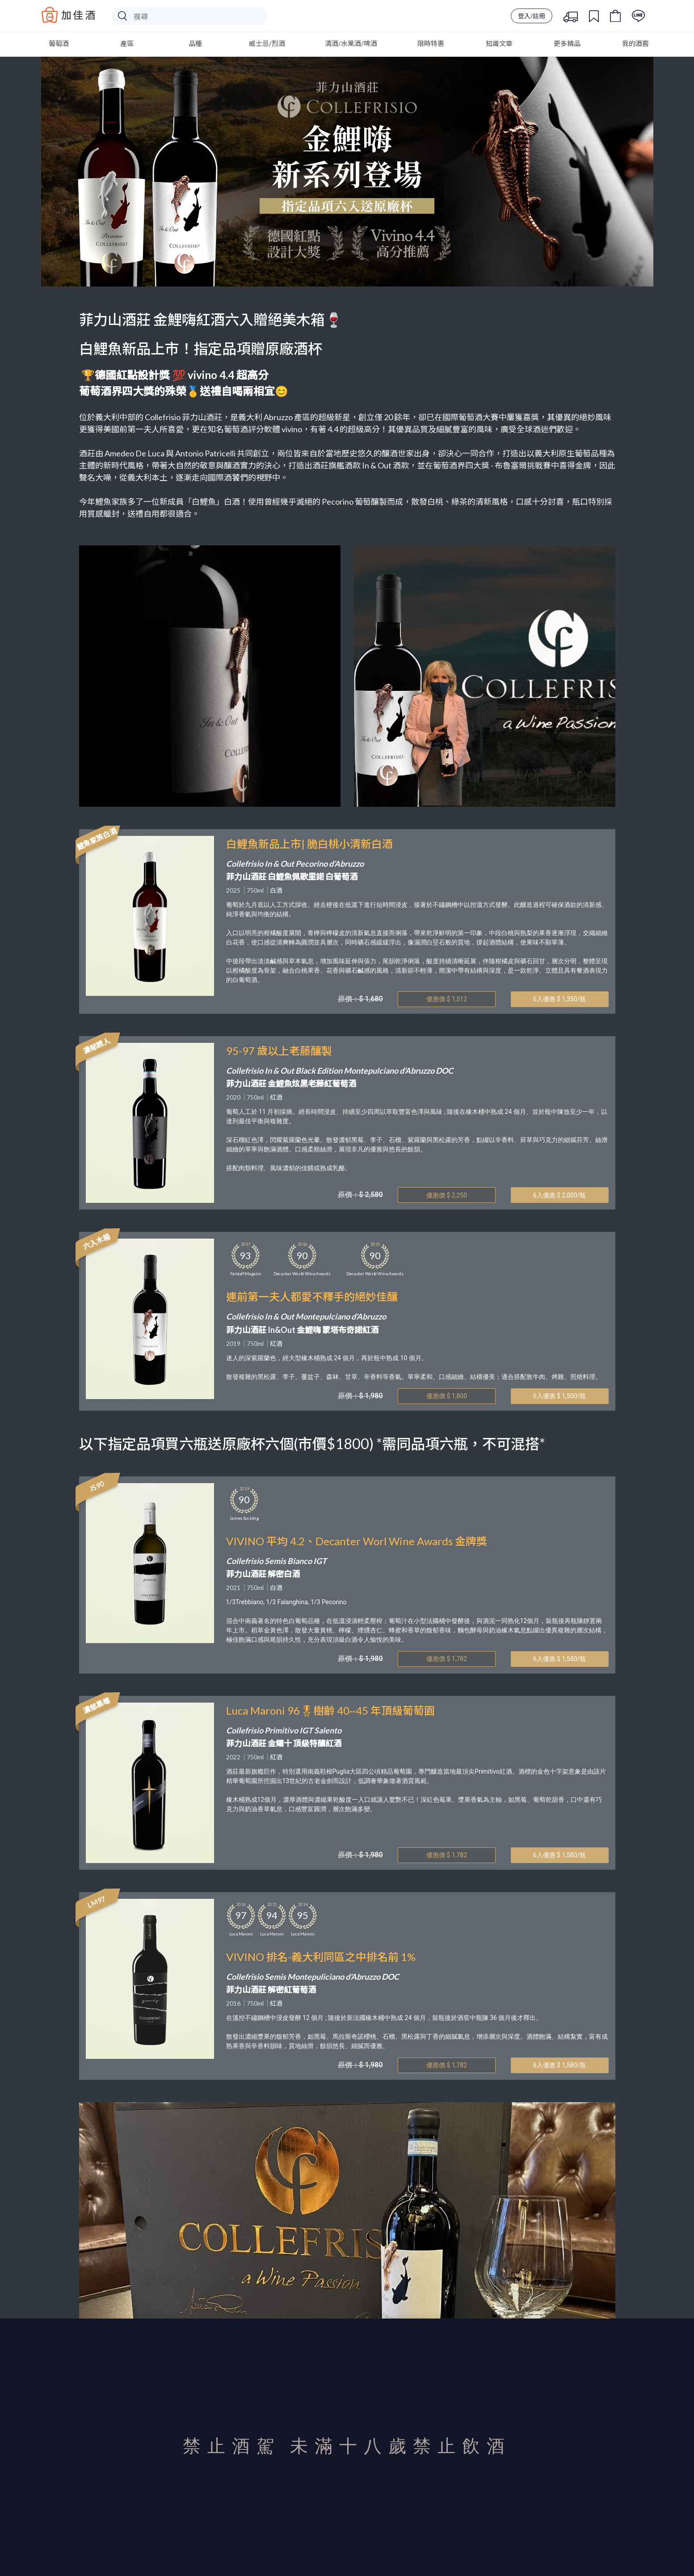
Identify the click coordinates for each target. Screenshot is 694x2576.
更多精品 (567, 43)
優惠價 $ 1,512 (446, 999)
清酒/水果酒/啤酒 (351, 43)
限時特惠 (430, 43)
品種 (195, 43)
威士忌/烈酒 (267, 43)
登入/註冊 (531, 16)
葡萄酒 (59, 43)
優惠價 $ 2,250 (446, 1195)
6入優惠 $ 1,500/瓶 (559, 1396)
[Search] (189, 16)
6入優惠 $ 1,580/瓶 (559, 1658)
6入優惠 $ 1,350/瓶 (559, 999)
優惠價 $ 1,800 (446, 1396)
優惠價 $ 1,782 (446, 1658)
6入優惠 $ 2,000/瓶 (559, 1195)
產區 (127, 43)
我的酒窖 (635, 43)
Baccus (68, 15)
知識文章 (499, 43)
